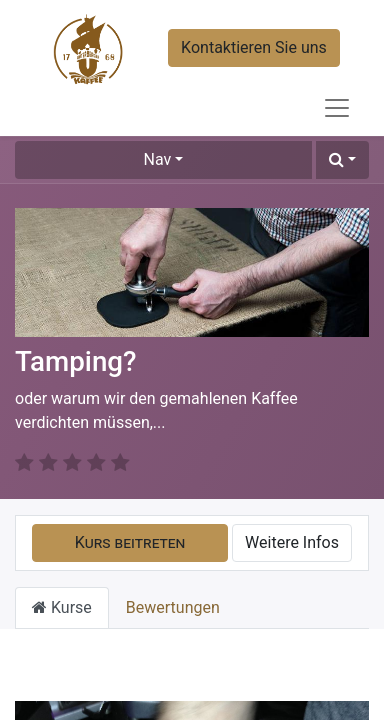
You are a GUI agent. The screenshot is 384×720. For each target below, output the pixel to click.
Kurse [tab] (62, 583)
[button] (342, 160)
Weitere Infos (292, 518)
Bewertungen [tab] (173, 583)
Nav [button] (158, 159)
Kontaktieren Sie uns (254, 47)
